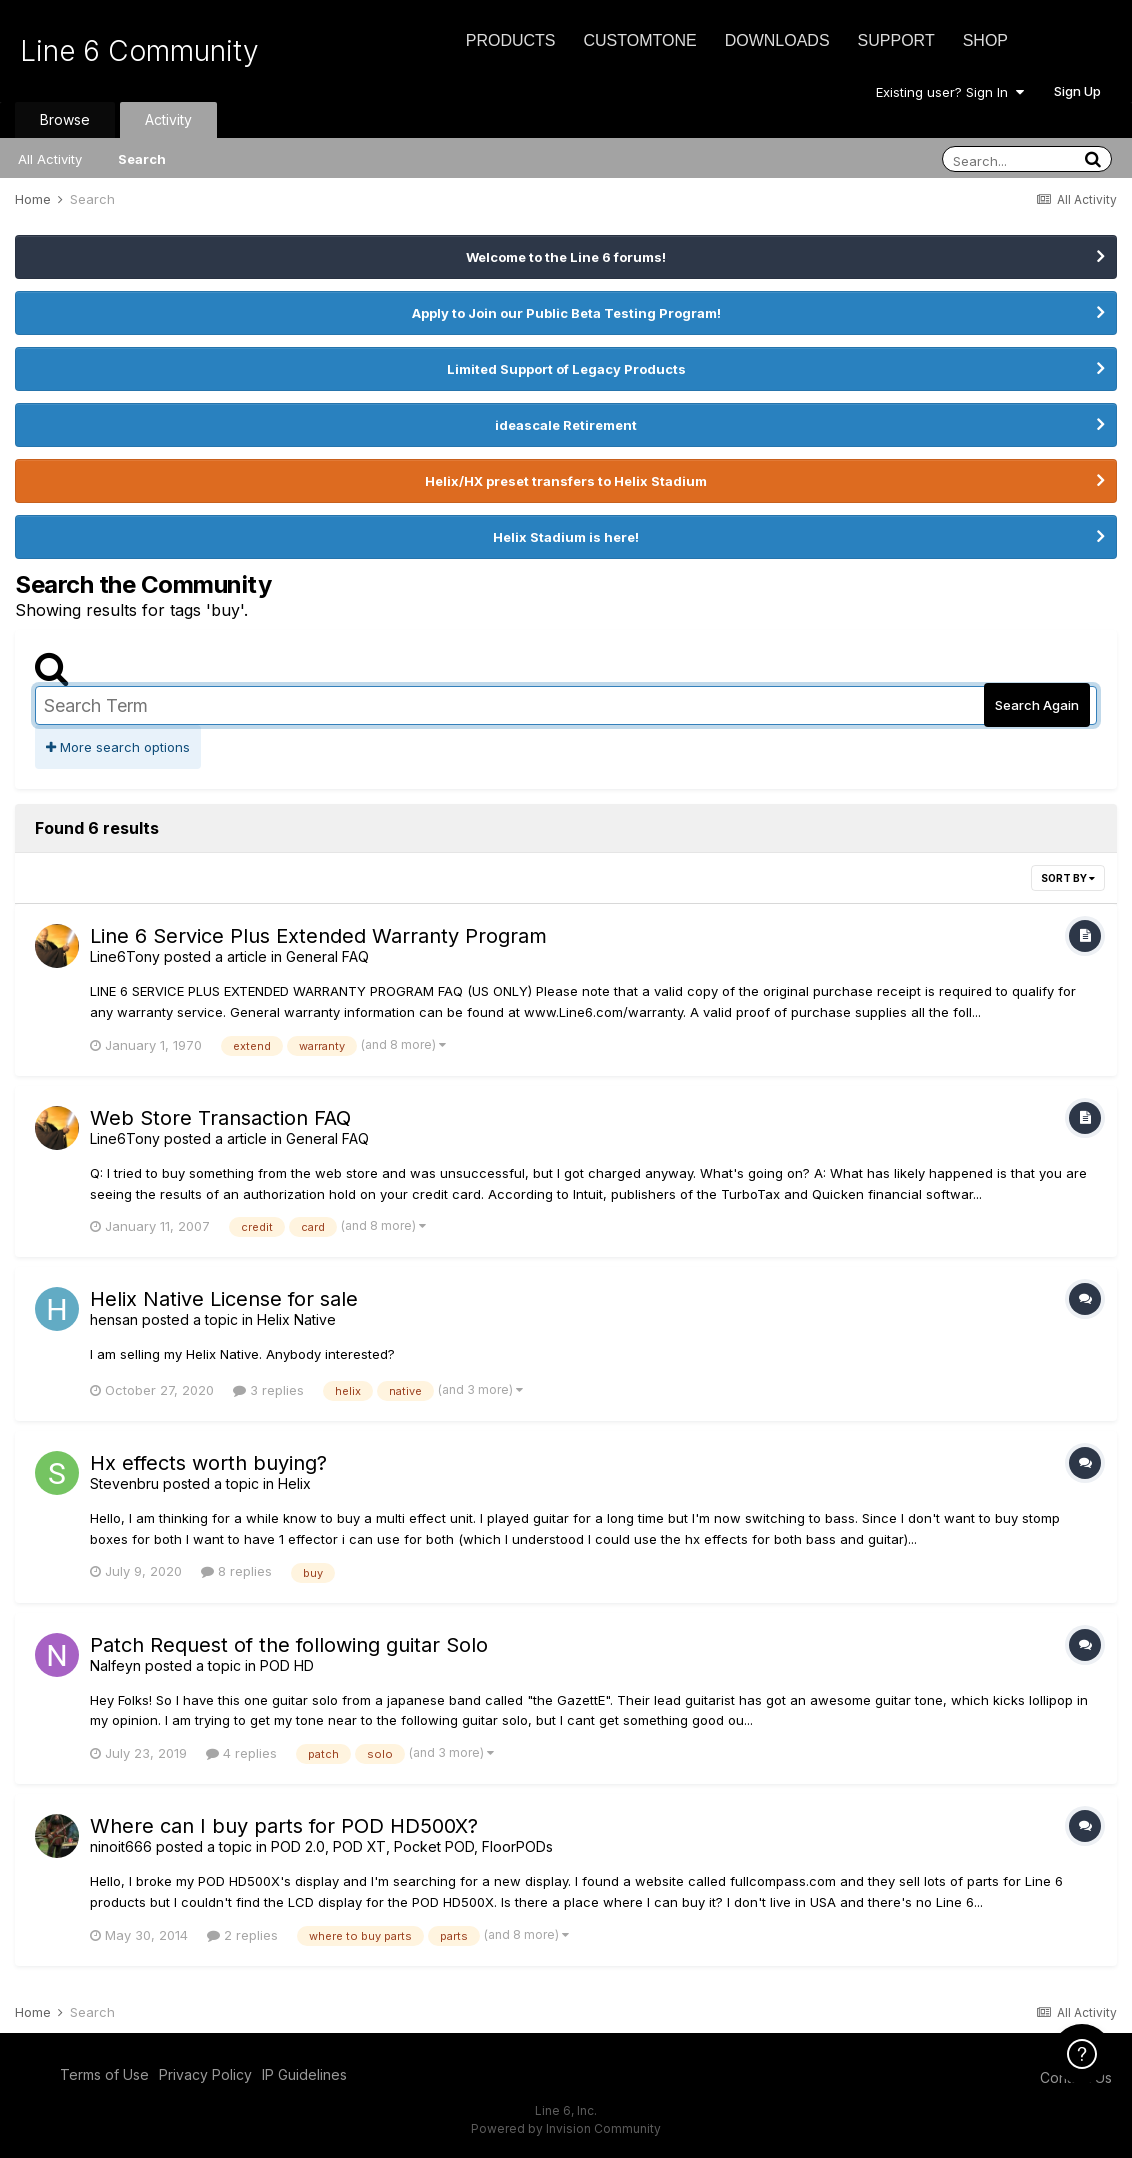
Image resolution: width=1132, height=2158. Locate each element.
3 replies (268, 1390)
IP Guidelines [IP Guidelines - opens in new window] (304, 2074)
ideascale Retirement (566, 425)
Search (142, 159)
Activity (168, 119)
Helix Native (296, 1319)
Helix (294, 1483)
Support (896, 40)
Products (511, 40)
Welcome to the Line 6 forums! (566, 257)
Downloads (777, 40)
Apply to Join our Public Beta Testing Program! (566, 313)
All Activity (50, 159)
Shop (985, 40)
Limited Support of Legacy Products (566, 369)
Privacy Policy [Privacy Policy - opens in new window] (205, 2074)
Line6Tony (125, 956)
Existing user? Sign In (950, 92)
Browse (65, 119)
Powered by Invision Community (566, 2128)
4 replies (241, 1753)
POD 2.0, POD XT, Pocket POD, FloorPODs (412, 1846)
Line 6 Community (139, 51)
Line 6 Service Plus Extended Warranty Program (318, 936)
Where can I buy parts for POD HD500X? (284, 1826)
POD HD (287, 1665)
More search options (118, 747)
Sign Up (1077, 91)
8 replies (236, 1571)
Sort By (1068, 878)
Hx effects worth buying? (208, 1463)
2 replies (242, 1935)
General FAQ (327, 956)
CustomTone (639, 40)
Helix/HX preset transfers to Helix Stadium (566, 481)
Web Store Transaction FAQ (220, 1118)
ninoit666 (121, 1846)
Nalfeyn (115, 1665)
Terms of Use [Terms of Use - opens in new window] (104, 2074)
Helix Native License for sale (224, 1299)
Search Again (1037, 705)
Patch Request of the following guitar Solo (289, 1645)
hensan (114, 1319)
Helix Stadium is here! (566, 537)
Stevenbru (124, 1483)
